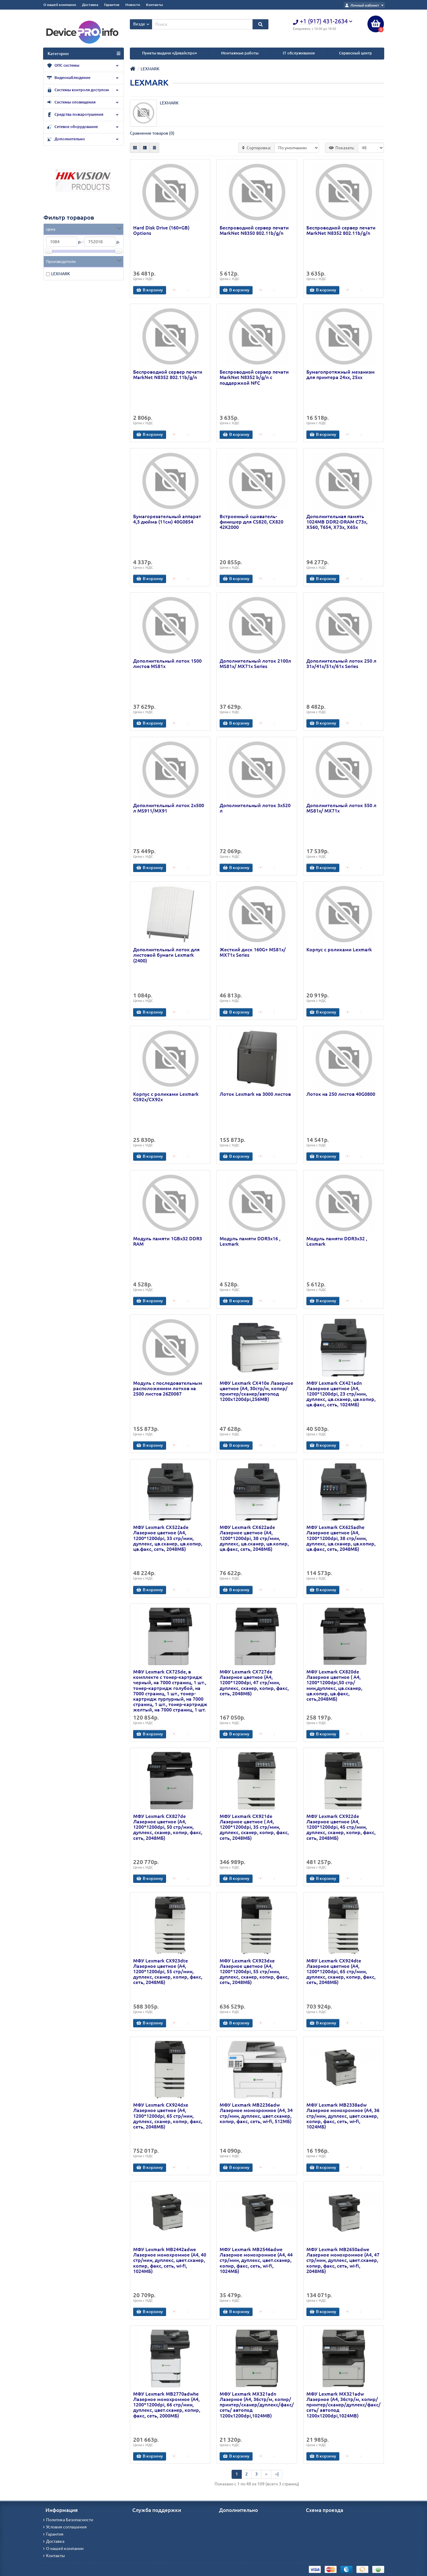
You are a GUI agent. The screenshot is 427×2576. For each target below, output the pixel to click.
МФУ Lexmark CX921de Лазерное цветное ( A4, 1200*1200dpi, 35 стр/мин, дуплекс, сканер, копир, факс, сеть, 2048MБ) (254, 1827)
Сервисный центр (355, 53)
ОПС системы (82, 66)
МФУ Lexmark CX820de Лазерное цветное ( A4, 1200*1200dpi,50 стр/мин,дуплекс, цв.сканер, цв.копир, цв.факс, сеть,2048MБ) (334, 1685)
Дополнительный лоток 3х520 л (255, 808)
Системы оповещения (82, 103)
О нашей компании (59, 5)
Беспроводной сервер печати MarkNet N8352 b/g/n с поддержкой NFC (254, 377)
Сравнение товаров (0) (152, 133)
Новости (132, 5)
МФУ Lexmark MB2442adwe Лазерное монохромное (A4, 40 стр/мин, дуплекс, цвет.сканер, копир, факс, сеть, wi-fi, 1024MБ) (169, 2260)
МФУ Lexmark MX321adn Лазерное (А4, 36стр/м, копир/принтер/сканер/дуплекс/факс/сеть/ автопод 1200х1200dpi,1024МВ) (257, 2404)
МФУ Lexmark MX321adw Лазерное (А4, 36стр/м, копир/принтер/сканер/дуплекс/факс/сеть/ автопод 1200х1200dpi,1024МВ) (343, 2404)
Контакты (154, 5)
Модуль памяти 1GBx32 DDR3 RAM (167, 1241)
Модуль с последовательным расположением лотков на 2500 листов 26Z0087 (167, 1388)
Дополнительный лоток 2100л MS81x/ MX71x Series (255, 663)
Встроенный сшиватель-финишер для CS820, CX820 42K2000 (251, 522)
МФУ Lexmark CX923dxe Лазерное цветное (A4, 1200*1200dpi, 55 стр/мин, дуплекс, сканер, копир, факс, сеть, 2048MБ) (254, 1971)
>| (277, 2474)
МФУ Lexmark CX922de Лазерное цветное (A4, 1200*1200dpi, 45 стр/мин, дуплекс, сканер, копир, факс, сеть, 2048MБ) (341, 1827)
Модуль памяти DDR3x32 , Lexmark (336, 1241)
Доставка (90, 5)
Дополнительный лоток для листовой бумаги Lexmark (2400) (166, 955)
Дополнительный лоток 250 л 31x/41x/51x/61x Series (341, 663)
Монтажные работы (240, 53)
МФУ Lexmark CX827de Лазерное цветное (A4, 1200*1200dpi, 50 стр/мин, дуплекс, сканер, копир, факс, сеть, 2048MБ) (167, 1827)
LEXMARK (60, 273)
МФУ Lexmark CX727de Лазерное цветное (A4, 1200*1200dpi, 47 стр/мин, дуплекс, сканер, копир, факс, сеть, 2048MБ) (254, 1682)
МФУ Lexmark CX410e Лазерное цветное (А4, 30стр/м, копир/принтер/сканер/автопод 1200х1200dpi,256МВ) (256, 1391)
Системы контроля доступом (82, 90)
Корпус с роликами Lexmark (339, 949)
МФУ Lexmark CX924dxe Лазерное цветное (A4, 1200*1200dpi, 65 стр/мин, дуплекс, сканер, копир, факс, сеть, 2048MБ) (167, 2115)
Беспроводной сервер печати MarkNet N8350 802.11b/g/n (254, 230)
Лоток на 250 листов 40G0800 (340, 1094)
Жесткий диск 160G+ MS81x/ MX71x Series (253, 952)
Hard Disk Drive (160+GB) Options (161, 230)
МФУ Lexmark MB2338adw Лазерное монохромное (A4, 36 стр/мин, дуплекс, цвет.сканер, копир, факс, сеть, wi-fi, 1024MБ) (342, 2115)
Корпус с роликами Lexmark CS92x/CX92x (166, 1096)
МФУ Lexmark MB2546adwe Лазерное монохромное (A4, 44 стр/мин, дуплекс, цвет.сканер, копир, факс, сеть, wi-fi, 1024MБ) (256, 2260)
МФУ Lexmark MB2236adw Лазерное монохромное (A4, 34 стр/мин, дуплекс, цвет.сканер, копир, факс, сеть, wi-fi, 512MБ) (256, 2113)
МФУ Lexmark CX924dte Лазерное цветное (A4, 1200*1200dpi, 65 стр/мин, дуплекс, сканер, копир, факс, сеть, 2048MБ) (341, 1971)
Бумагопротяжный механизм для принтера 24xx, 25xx (340, 374)
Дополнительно (82, 139)
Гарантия (111, 5)
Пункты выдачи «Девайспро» (169, 53)
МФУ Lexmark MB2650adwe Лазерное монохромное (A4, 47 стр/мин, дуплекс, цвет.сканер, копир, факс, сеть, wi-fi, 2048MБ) (342, 2260)
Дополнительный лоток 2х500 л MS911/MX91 (168, 808)
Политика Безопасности (68, 2519)
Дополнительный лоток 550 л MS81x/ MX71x (341, 808)
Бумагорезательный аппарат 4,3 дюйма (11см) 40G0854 (167, 519)
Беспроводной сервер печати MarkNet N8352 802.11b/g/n (341, 230)
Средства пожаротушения (82, 115)
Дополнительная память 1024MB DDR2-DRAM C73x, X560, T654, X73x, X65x (336, 522)
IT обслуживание (299, 53)
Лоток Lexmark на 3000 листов (255, 1094)
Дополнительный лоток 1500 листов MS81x (167, 663)
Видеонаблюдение (82, 78)
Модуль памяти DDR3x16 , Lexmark (250, 1241)
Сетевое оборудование (82, 127)
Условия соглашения (65, 2527)
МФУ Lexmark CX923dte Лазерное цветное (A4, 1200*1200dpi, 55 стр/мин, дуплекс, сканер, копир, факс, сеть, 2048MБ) (167, 1971)
